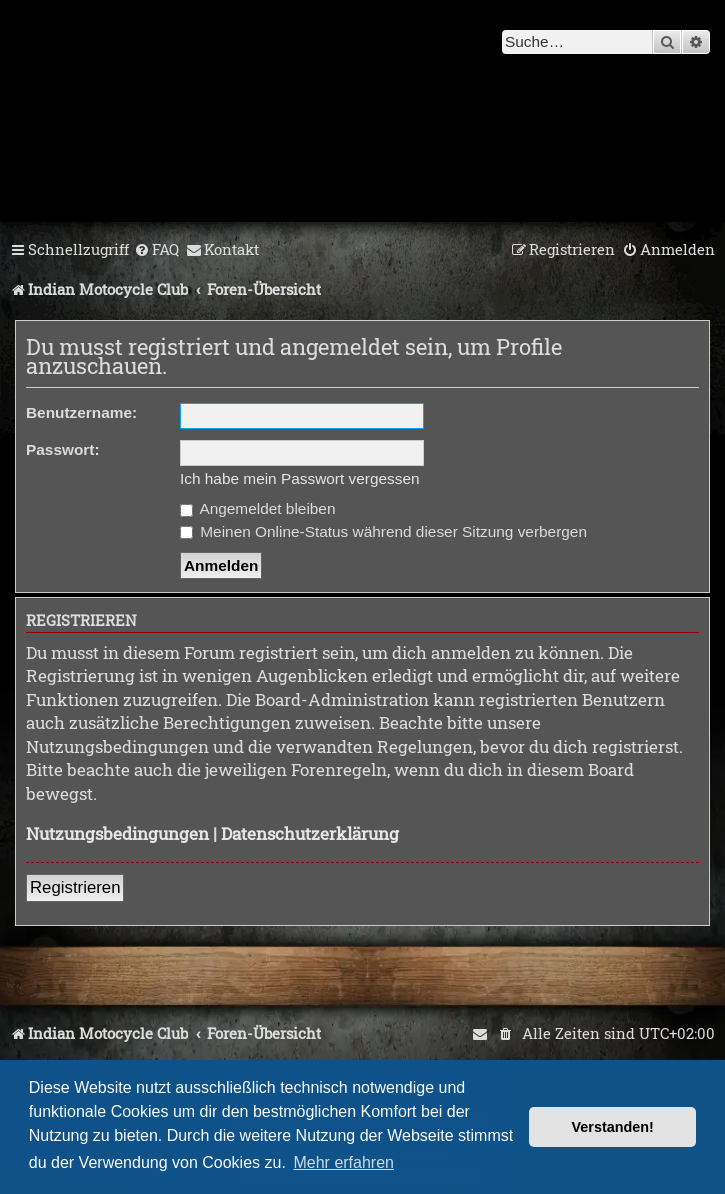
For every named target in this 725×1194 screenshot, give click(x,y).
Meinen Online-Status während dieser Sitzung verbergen (383, 531)
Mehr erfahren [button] (343, 1162)
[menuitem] (156, 250)
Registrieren (75, 887)
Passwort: (63, 449)
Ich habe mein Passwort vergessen (300, 478)
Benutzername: (81, 412)
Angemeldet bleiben (257, 508)
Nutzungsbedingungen (117, 833)
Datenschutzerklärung (310, 833)
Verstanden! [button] (613, 1127)
